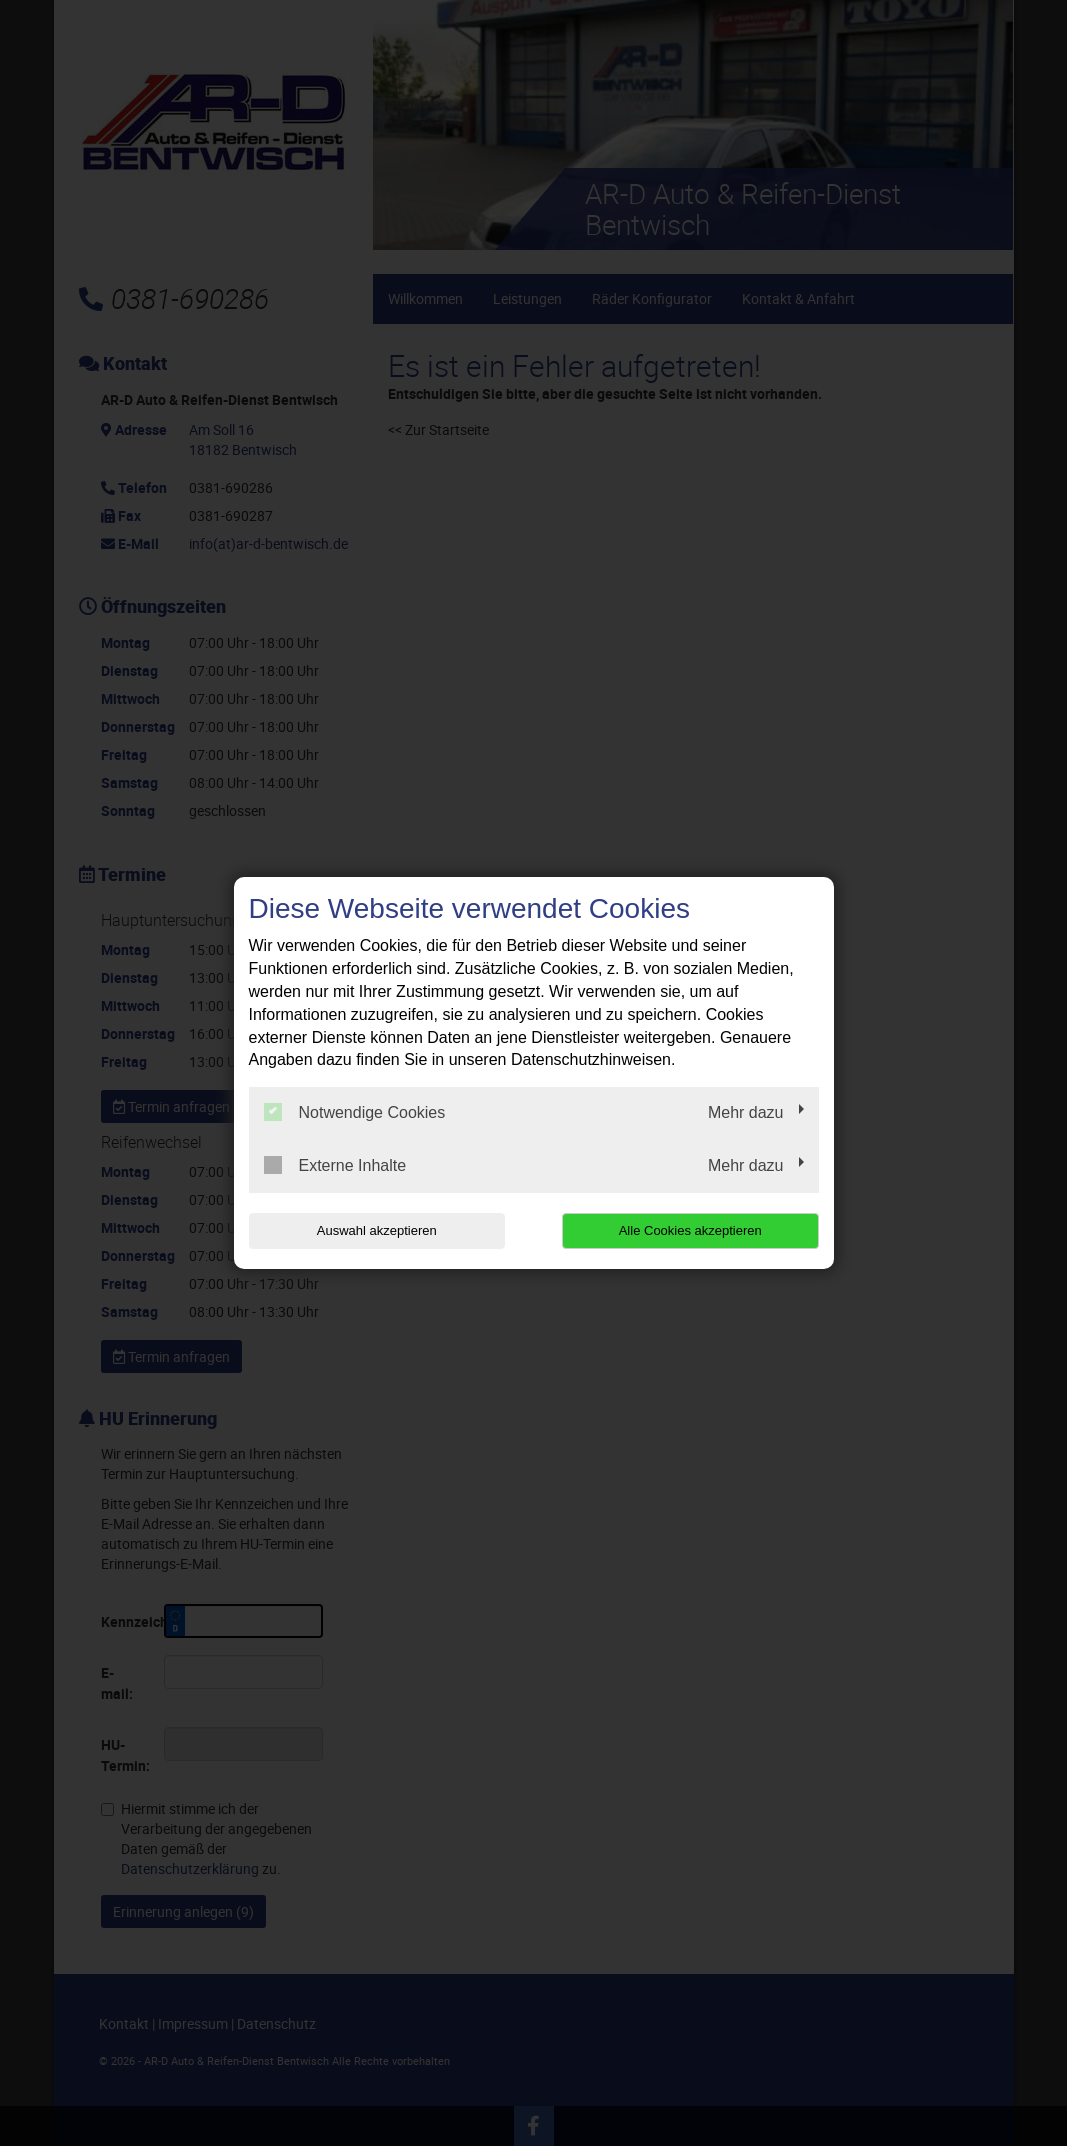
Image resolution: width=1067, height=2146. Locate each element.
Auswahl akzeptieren (377, 1230)
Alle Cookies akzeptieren (690, 1230)
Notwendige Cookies (355, 1112)
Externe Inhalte (335, 1165)
